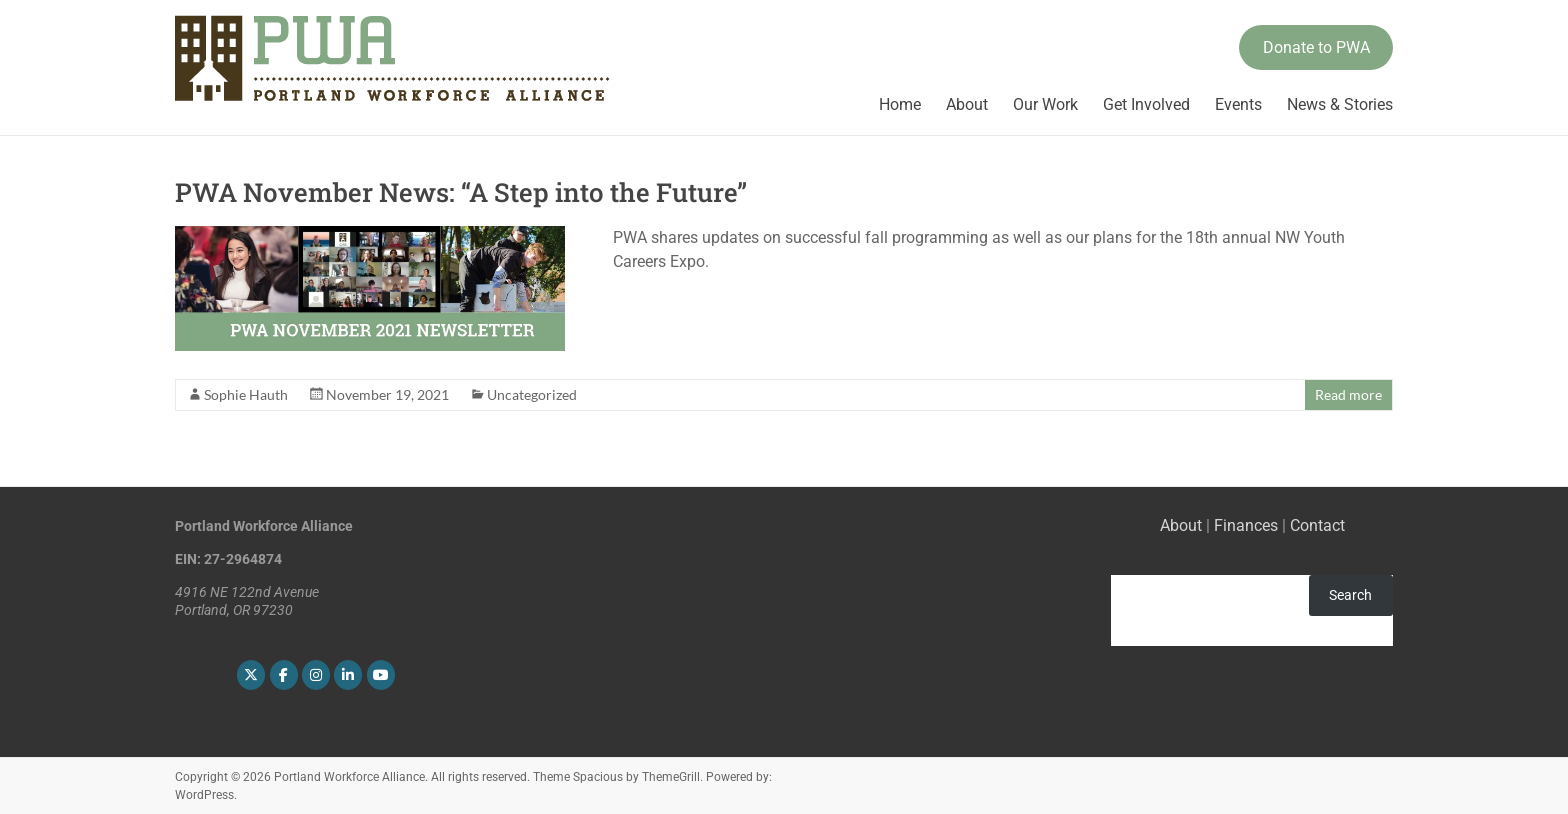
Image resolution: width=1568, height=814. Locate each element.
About (967, 104)
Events (1238, 104)
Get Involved (1146, 104)
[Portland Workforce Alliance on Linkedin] (348, 675)
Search (1350, 595)
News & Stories (1340, 104)
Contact (1317, 525)
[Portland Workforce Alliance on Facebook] (284, 675)
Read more (1348, 394)
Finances (1246, 525)
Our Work (1045, 104)
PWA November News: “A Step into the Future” (461, 192)
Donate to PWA (1316, 47)
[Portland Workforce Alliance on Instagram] (316, 675)
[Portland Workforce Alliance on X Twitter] (251, 675)
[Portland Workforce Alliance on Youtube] (381, 675)
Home (900, 104)
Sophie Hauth (246, 394)
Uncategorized (532, 394)
